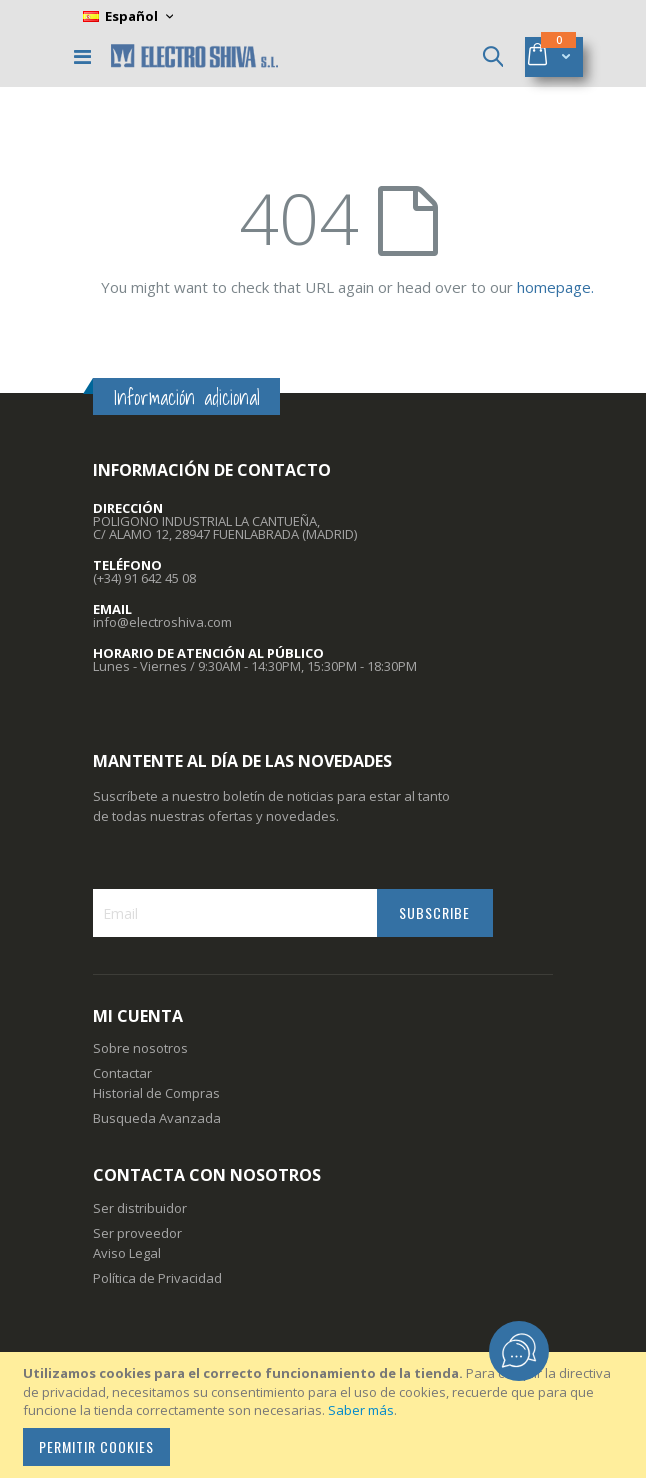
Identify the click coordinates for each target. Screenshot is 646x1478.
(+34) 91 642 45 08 (144, 578)
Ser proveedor (137, 1233)
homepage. (555, 287)
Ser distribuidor (140, 1208)
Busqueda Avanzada (157, 1118)
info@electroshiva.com (162, 622)
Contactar (122, 1073)
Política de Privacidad (157, 1278)
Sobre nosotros (140, 1048)
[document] (326, 1415)
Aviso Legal (127, 1253)
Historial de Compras (156, 1093)
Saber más (361, 1410)
